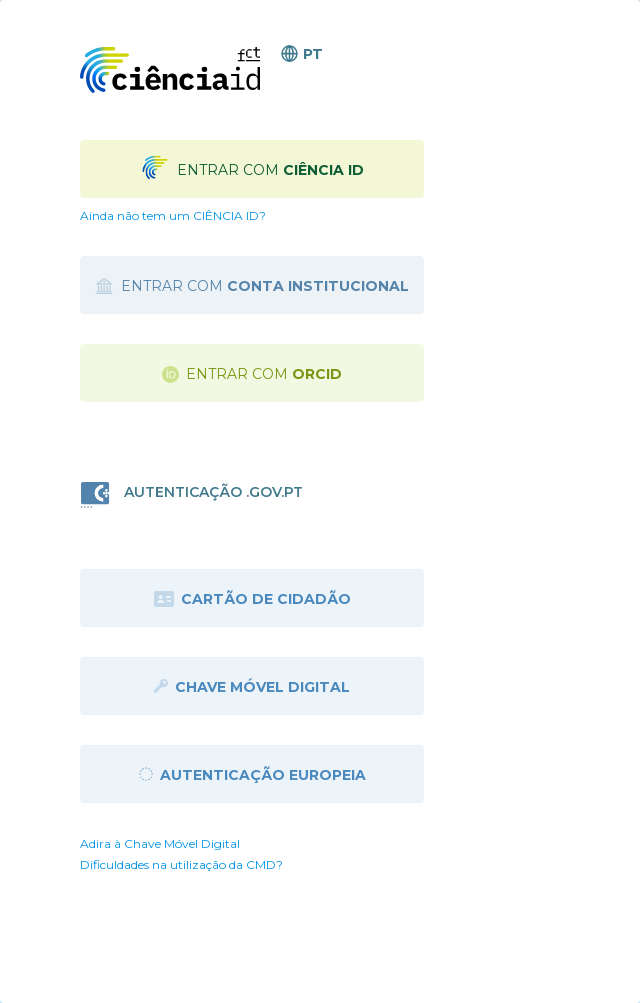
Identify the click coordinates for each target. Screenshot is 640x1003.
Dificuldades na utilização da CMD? (181, 864)
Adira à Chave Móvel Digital (160, 843)
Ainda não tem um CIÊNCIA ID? (173, 215)
